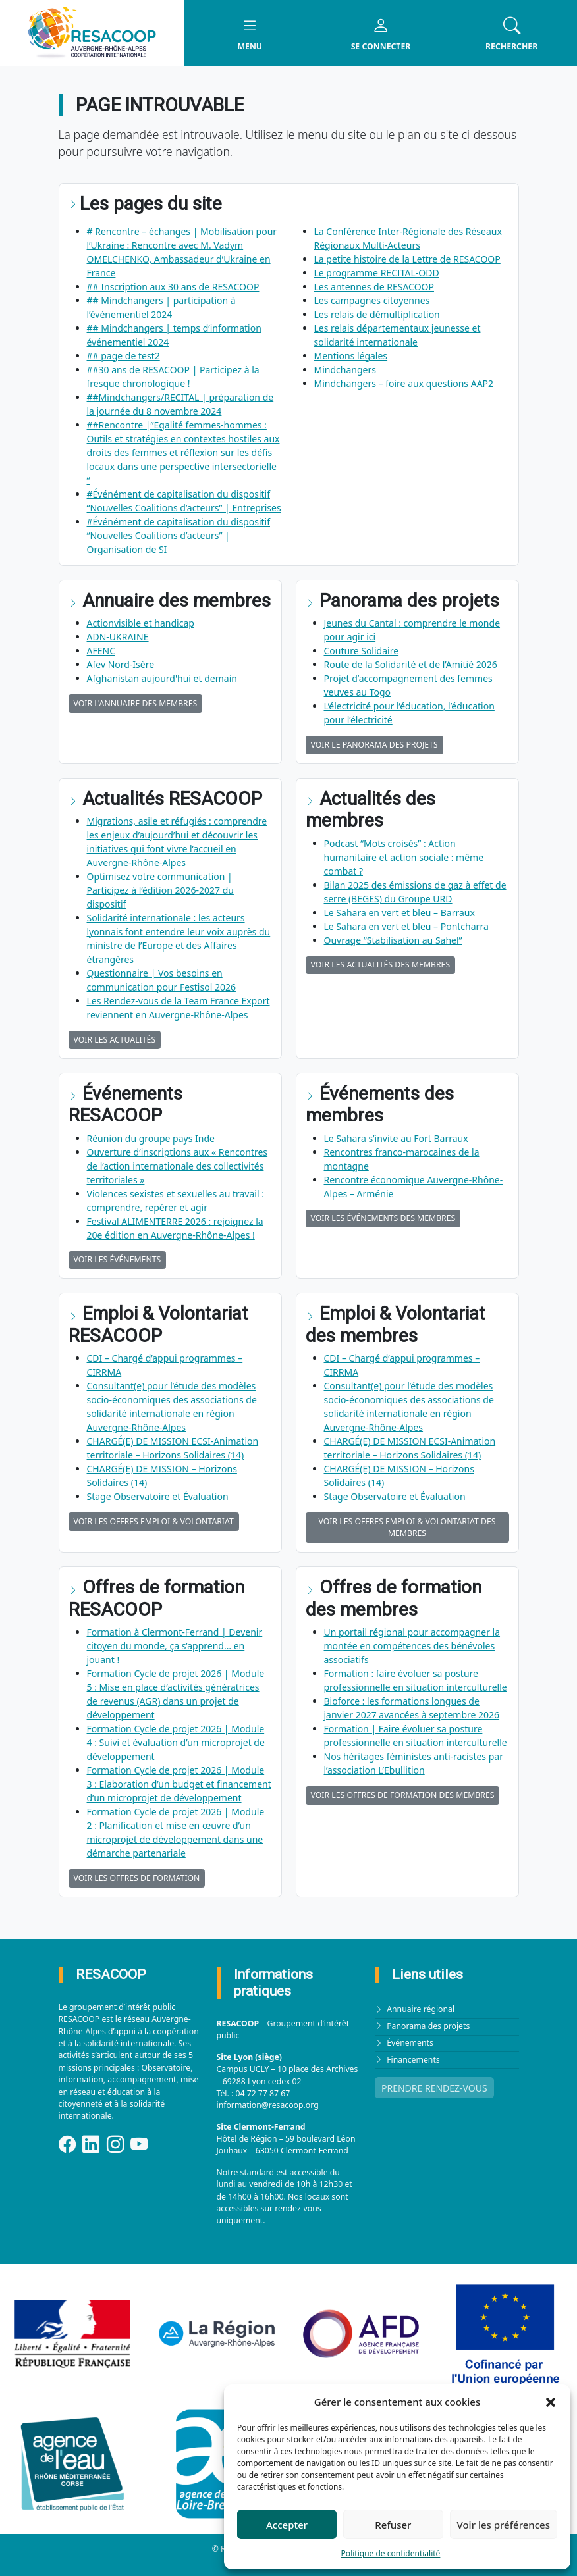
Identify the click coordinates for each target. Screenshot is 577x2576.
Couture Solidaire (361, 650)
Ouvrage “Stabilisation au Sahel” (393, 940)
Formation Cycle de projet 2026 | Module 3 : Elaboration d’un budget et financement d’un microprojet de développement (179, 1784)
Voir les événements (117, 1259)
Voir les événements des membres (383, 1218)
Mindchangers (345, 369)
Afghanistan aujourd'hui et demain (162, 678)
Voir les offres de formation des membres (403, 1795)
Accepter (287, 2524)
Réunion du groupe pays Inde (152, 1138)
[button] (550, 2401)
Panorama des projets (428, 2026)
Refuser (393, 2524)
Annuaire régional (420, 2009)
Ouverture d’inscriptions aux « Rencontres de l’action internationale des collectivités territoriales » (177, 1166)
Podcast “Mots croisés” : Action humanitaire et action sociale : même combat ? (404, 857)
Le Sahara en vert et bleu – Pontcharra (406, 926)
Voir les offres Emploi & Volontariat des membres (407, 1527)
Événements (410, 2042)
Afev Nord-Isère (121, 664)
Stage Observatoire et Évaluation (158, 1496)
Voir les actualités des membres (381, 964)
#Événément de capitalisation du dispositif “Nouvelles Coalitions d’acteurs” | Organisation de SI (179, 535)
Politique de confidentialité (391, 2553)
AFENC (101, 650)
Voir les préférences (503, 2524)
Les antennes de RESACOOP (374, 286)
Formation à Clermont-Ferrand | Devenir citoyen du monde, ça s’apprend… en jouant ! (175, 1646)
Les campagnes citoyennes (372, 300)
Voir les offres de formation (137, 1878)
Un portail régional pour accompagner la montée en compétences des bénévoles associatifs (412, 1646)
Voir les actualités (115, 1039)
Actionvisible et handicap (140, 623)
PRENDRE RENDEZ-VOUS (434, 2088)
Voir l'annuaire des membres (136, 703)
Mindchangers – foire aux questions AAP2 (404, 383)
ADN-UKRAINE (118, 637)
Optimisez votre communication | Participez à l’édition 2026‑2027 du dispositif (160, 890)
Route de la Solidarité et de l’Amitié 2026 (410, 664)
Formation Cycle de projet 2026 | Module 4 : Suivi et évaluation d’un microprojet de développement (176, 1742)
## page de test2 (123, 355)
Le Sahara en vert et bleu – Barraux (399, 912)
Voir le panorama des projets (374, 744)
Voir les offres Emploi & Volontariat (154, 1521)
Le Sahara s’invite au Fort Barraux (396, 1138)
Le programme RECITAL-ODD (376, 273)
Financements (413, 2059)
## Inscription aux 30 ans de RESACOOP (173, 286)
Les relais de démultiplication (377, 314)
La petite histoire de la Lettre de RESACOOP (407, 259)
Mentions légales (351, 355)
